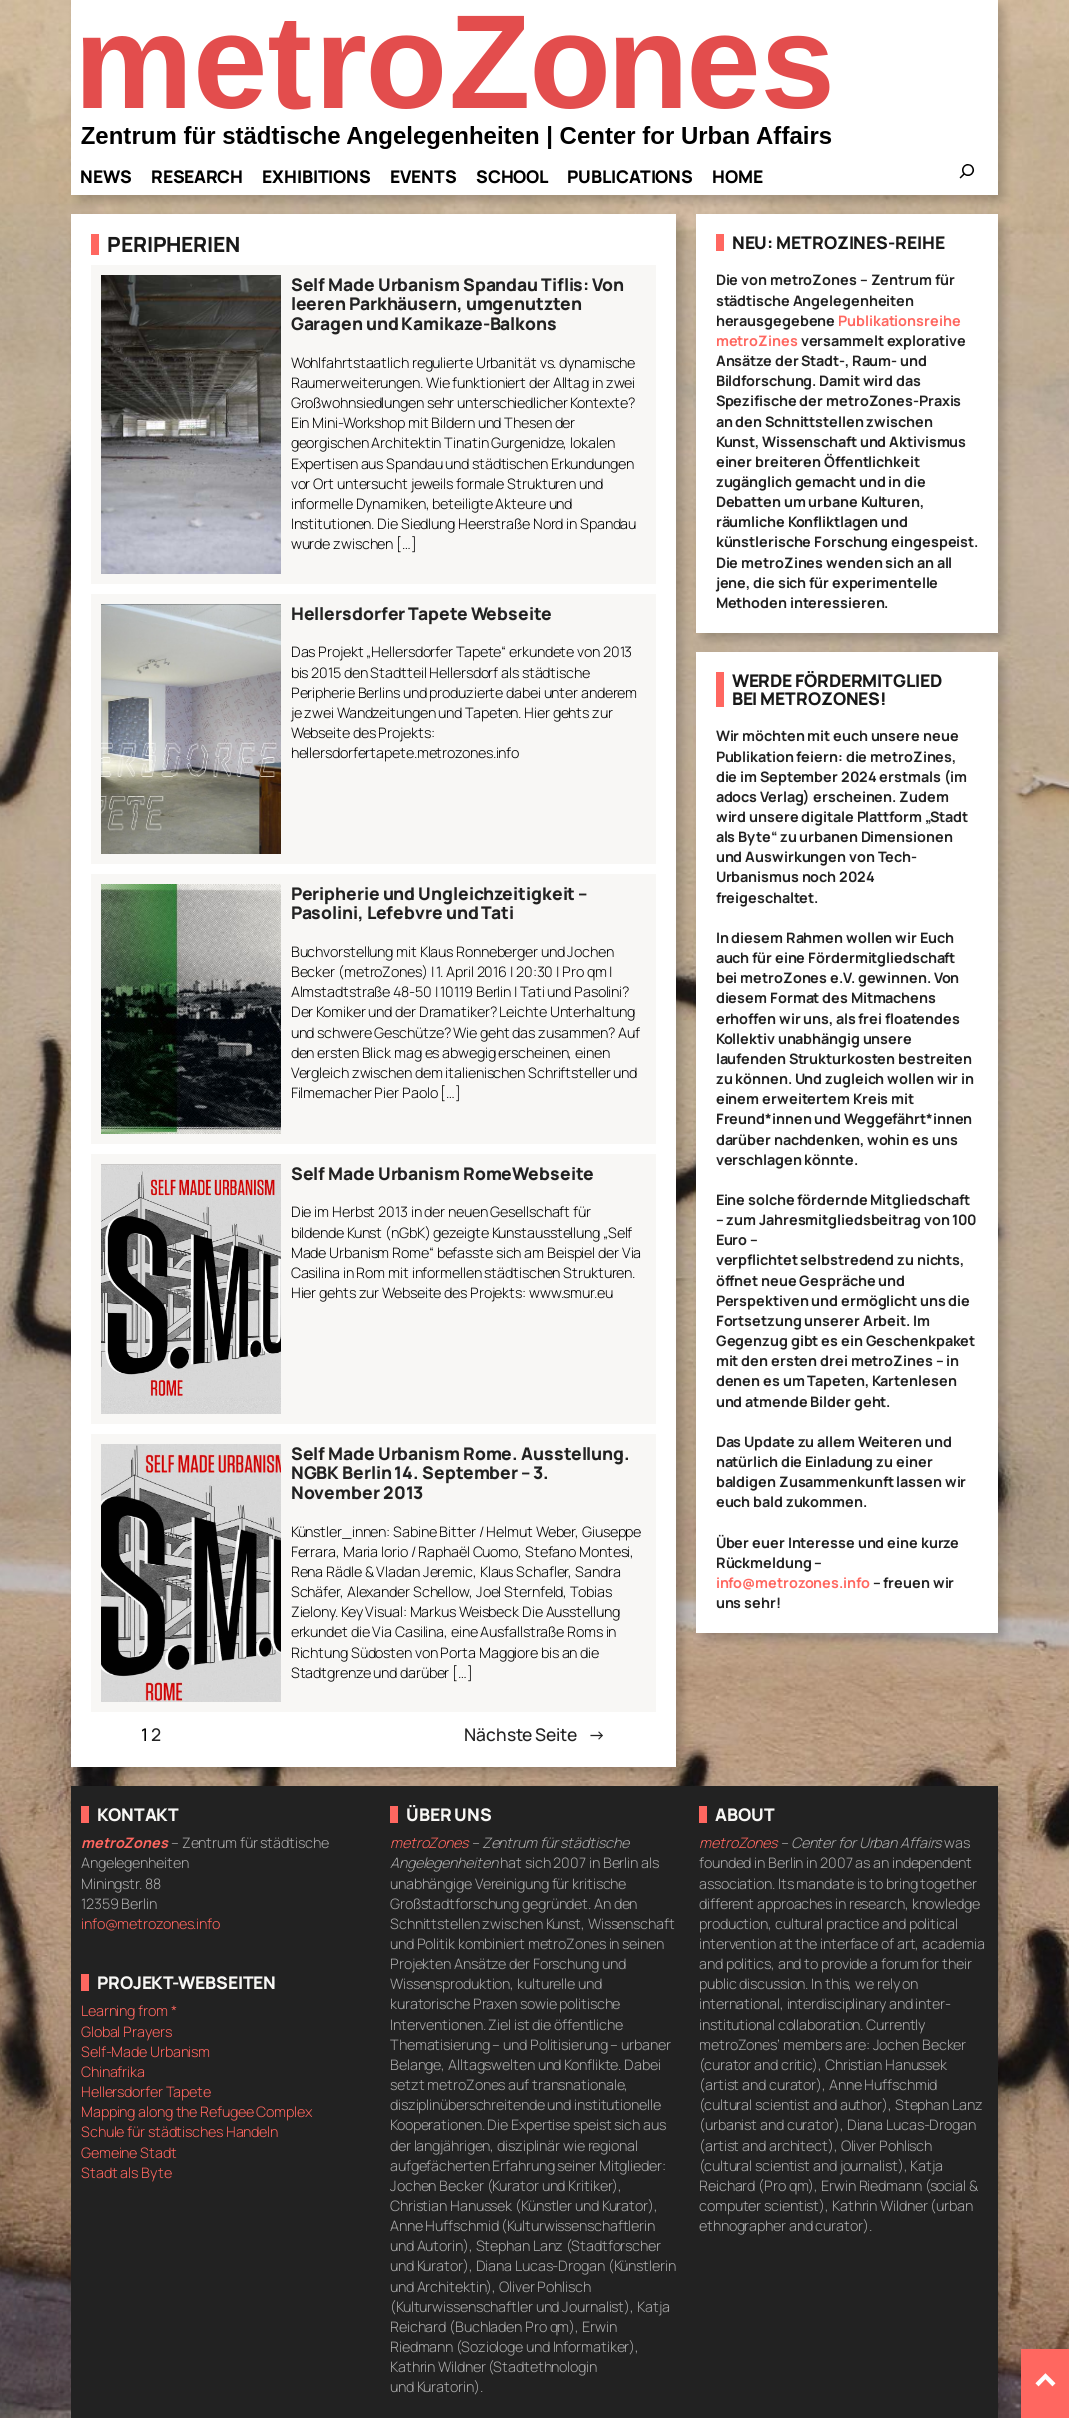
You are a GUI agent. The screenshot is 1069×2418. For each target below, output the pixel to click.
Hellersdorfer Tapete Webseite (421, 614)
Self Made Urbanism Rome (402, 1174)
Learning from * (129, 2010)
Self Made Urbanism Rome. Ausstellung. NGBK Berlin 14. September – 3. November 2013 (460, 1473)
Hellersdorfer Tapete (146, 2091)
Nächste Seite (535, 1734)
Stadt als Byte (126, 2172)
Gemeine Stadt (129, 2152)
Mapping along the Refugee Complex (196, 2111)
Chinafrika (113, 2071)
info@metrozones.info (793, 1582)
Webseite (552, 1174)
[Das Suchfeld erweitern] (967, 177)
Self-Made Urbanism (145, 2051)
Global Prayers (126, 2031)
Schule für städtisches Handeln (179, 2131)
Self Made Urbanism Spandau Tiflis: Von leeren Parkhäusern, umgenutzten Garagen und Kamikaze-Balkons (457, 304)
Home (737, 176)
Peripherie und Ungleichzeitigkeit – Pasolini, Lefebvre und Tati (439, 903)
